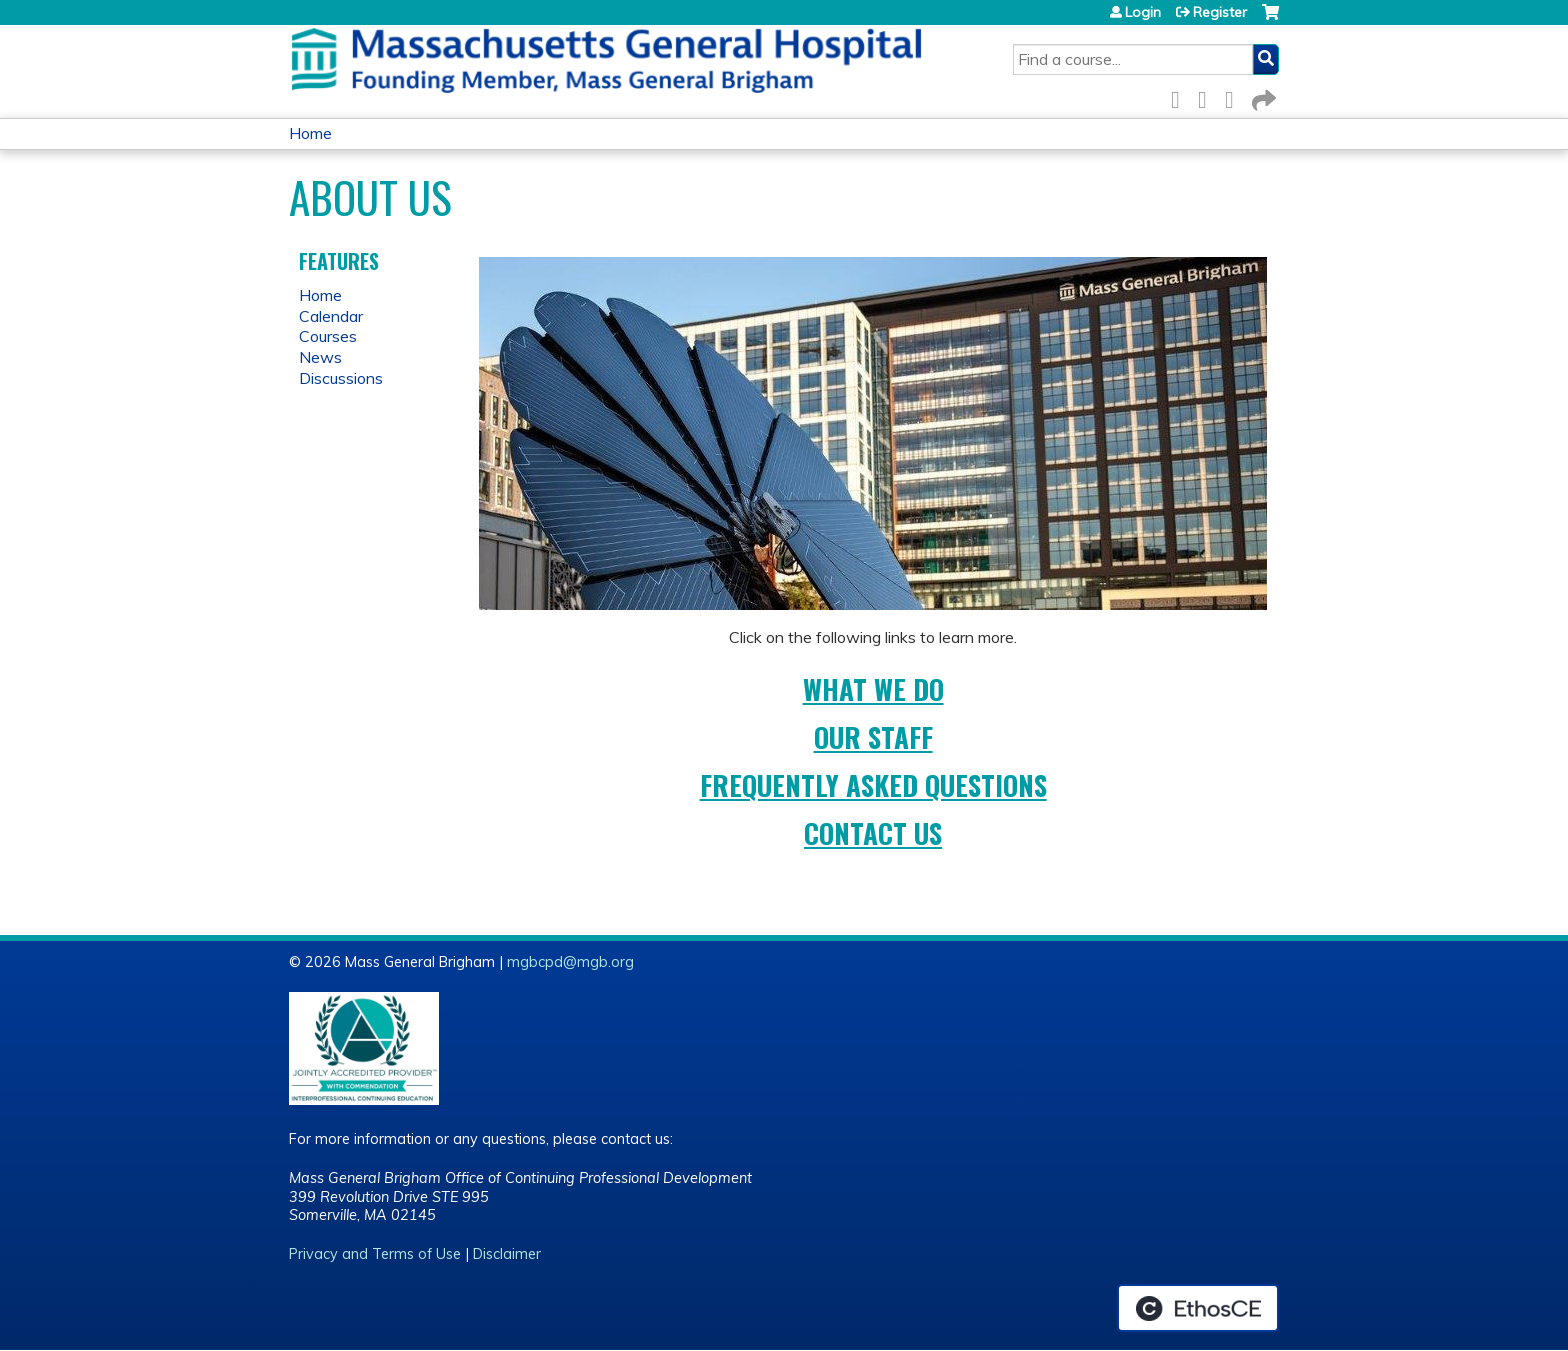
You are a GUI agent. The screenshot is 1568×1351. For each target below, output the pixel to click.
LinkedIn (1235, 96)
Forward (1262, 96)
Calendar (331, 316)
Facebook (1181, 96)
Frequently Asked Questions (873, 785)
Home (310, 133)
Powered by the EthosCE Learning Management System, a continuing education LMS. (1198, 1308)
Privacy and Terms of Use (375, 1254)
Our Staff (873, 737)
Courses (328, 336)
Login (1143, 12)
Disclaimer (507, 1254)
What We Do (873, 689)
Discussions (341, 378)
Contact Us (873, 833)
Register (1220, 12)
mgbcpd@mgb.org (570, 962)
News (320, 357)
